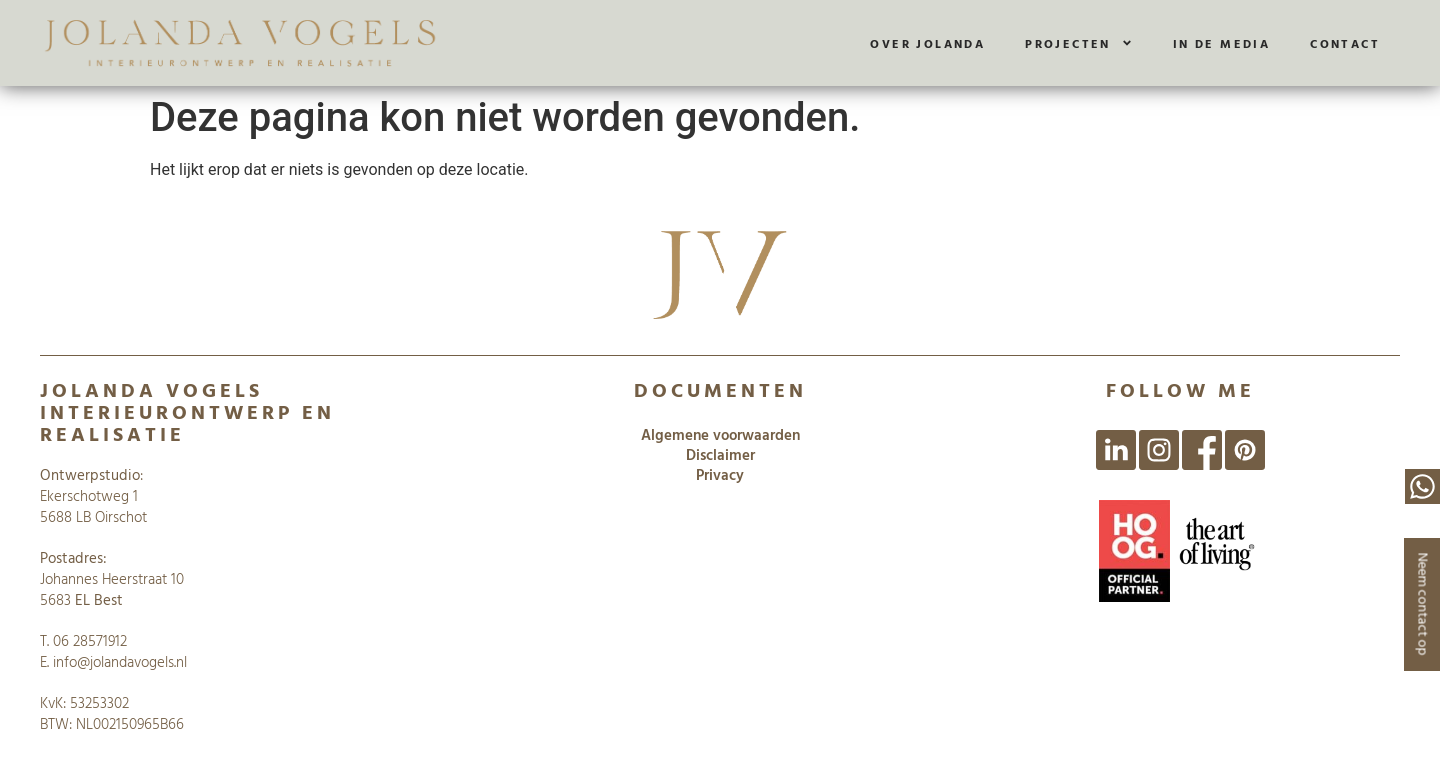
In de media (1221, 43)
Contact (1345, 43)
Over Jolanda (927, 43)
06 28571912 (90, 640)
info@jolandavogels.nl (120, 661)
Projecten (1079, 43)
